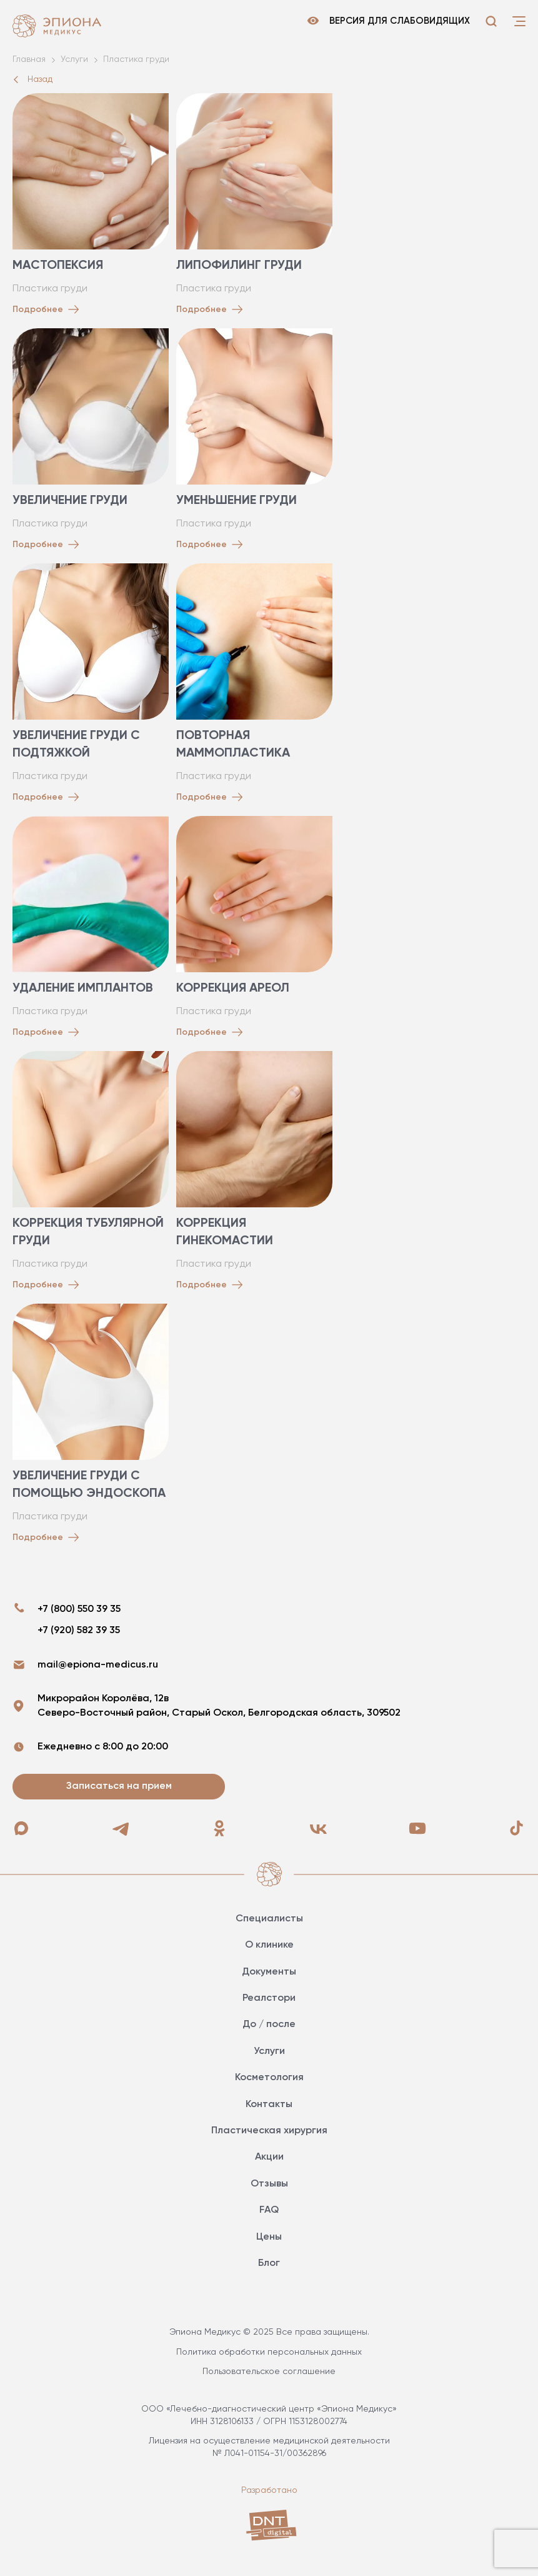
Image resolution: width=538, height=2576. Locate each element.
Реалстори (269, 1998)
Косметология (269, 2078)
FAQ (269, 2210)
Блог (269, 2263)
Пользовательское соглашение (269, 2371)
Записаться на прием (119, 1786)
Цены (269, 2237)
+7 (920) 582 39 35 (78, 1631)
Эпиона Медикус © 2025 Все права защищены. (269, 2332)
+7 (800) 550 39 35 (79, 1609)
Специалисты (269, 1919)
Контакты (269, 2105)
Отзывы (269, 2184)
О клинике (269, 1945)
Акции (269, 2157)
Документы (269, 1972)
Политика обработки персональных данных (269, 2352)
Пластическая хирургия (269, 2131)
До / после (269, 2025)
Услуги (269, 2051)
